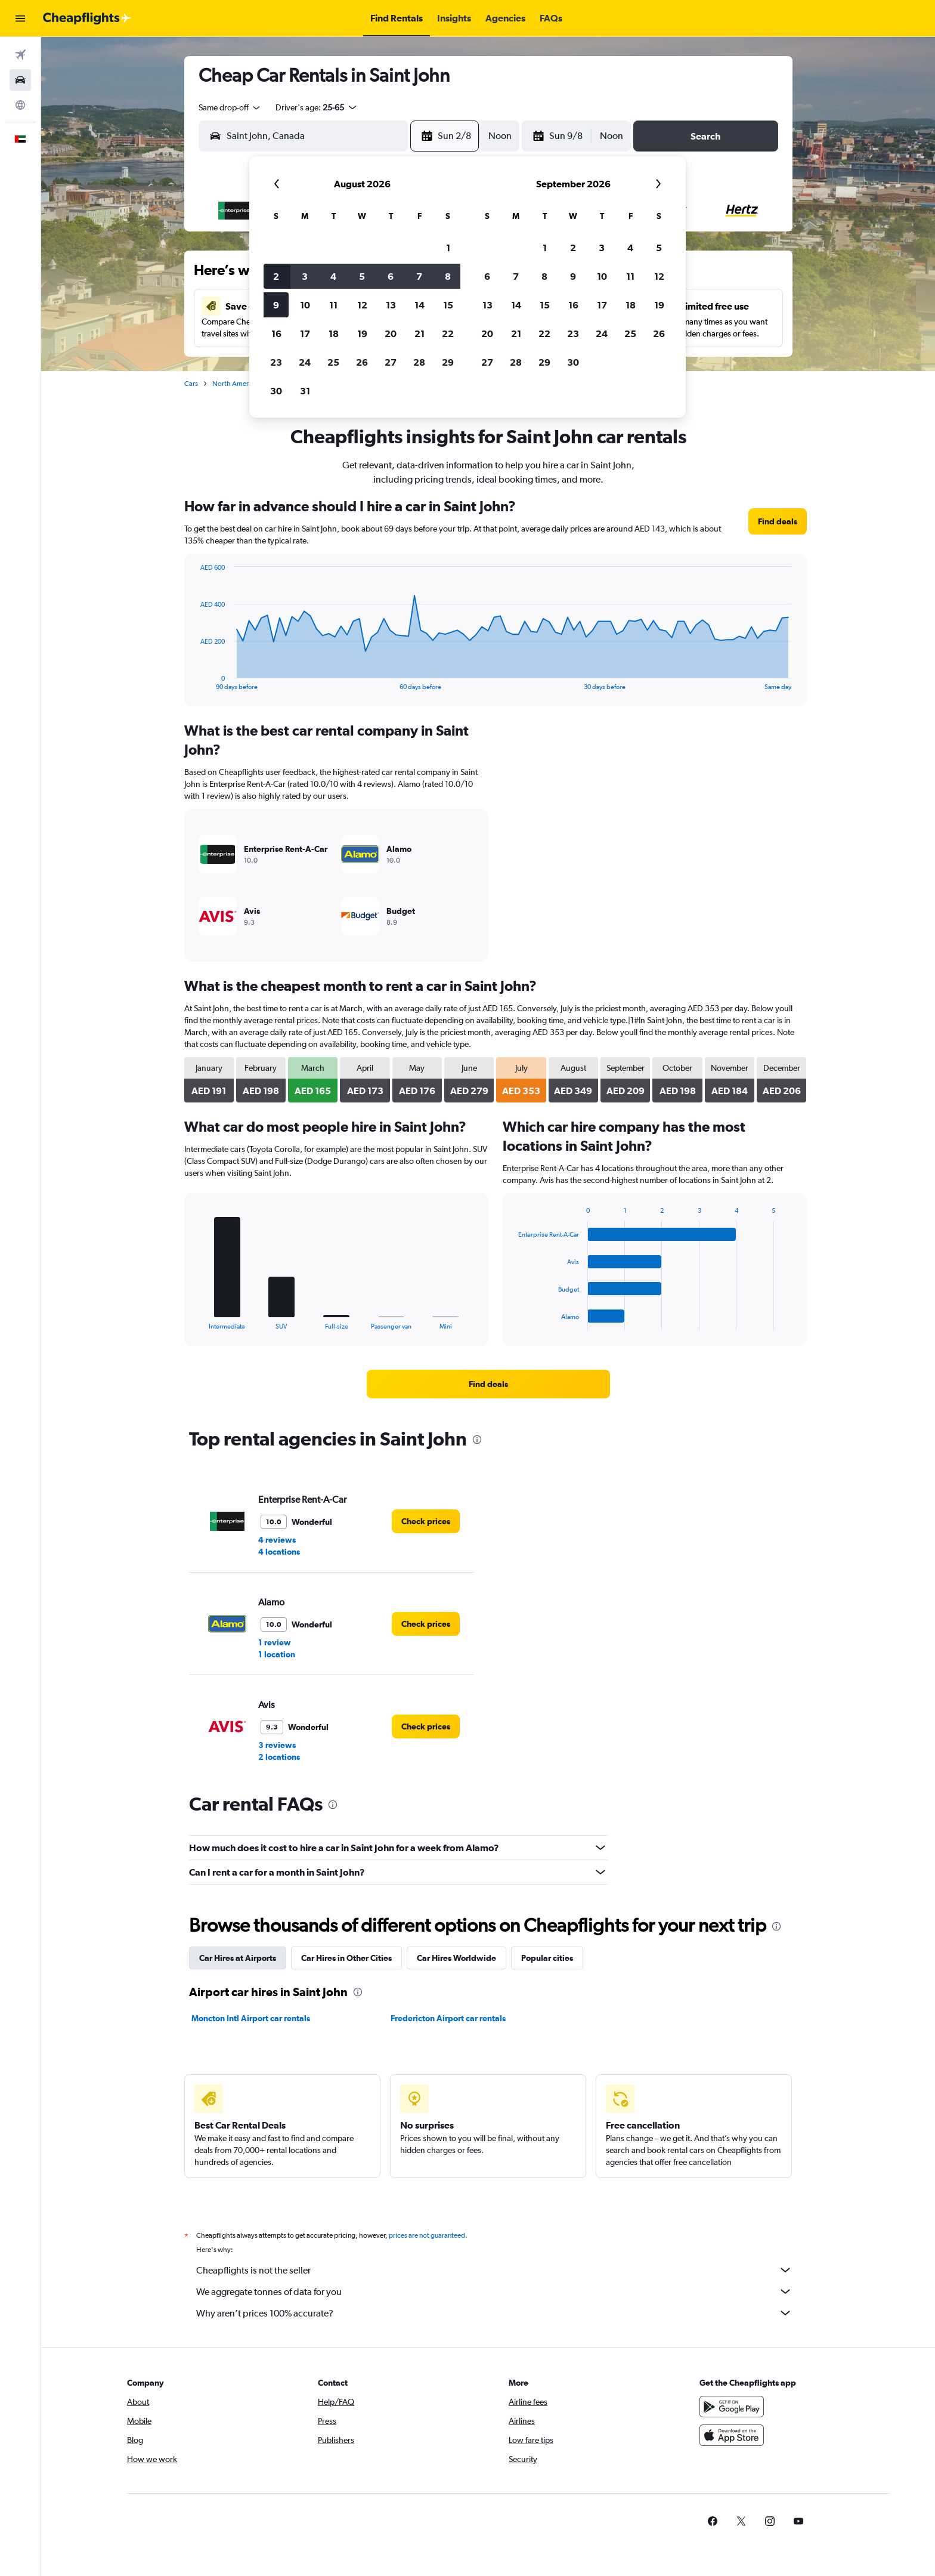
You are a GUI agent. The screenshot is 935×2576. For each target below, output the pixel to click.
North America (235, 383)
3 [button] (305, 276)
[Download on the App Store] (731, 2435)
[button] (20, 18)
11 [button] (333, 304)
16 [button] (276, 333)
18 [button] (334, 333)
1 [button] (448, 247)
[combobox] (230, 107)
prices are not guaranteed (427, 2235)
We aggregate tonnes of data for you (494, 2291)
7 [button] (419, 276)
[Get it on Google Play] (731, 2406)
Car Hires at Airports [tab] (237, 1958)
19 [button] (362, 333)
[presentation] (477, 1439)
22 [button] (448, 333)
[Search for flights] (20, 55)
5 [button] (362, 276)
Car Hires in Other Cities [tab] (346, 1958)
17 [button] (305, 333)
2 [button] (276, 276)
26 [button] (362, 362)
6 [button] (391, 276)
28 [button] (419, 362)
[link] (777, 521)
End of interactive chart (512, 1320)
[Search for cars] (20, 80)
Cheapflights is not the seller (494, 2270)
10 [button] (305, 304)
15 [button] (448, 304)
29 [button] (448, 362)
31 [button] (305, 390)
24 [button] (305, 362)
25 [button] (333, 362)
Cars (191, 383)
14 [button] (419, 304)
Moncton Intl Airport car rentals (250, 2018)
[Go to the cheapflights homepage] (87, 18)
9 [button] (276, 304)
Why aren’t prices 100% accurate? (494, 2313)
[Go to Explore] (20, 105)
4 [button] (333, 276)
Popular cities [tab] (547, 1958)
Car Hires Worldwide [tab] (456, 1958)
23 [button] (276, 362)
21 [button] (419, 333)
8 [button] (448, 276)
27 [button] (391, 362)
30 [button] (276, 390)
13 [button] (391, 304)
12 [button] (362, 304)
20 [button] (391, 333)
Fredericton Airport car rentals (448, 2018)
